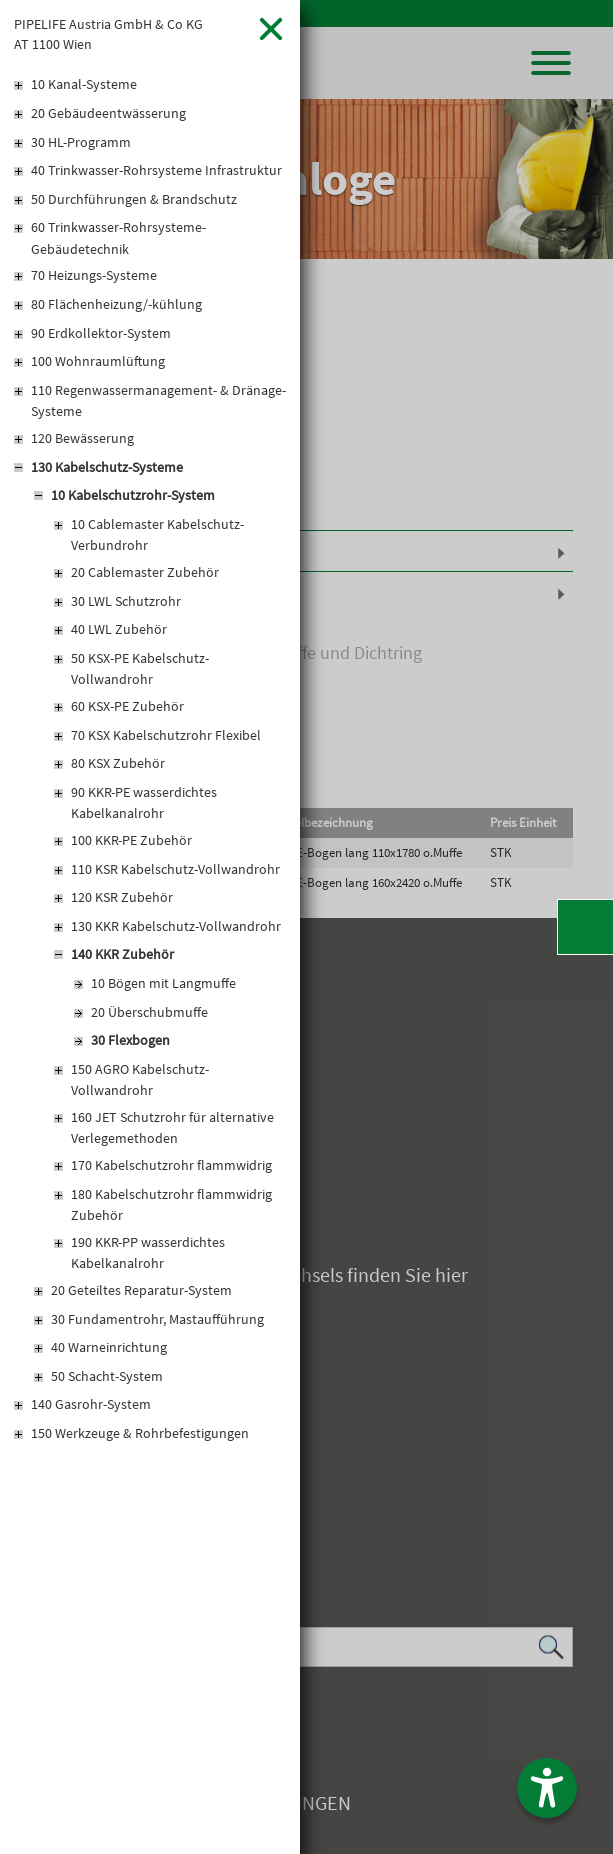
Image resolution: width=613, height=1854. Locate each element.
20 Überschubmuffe (149, 1012)
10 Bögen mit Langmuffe (163, 983)
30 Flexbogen (130, 1040)
